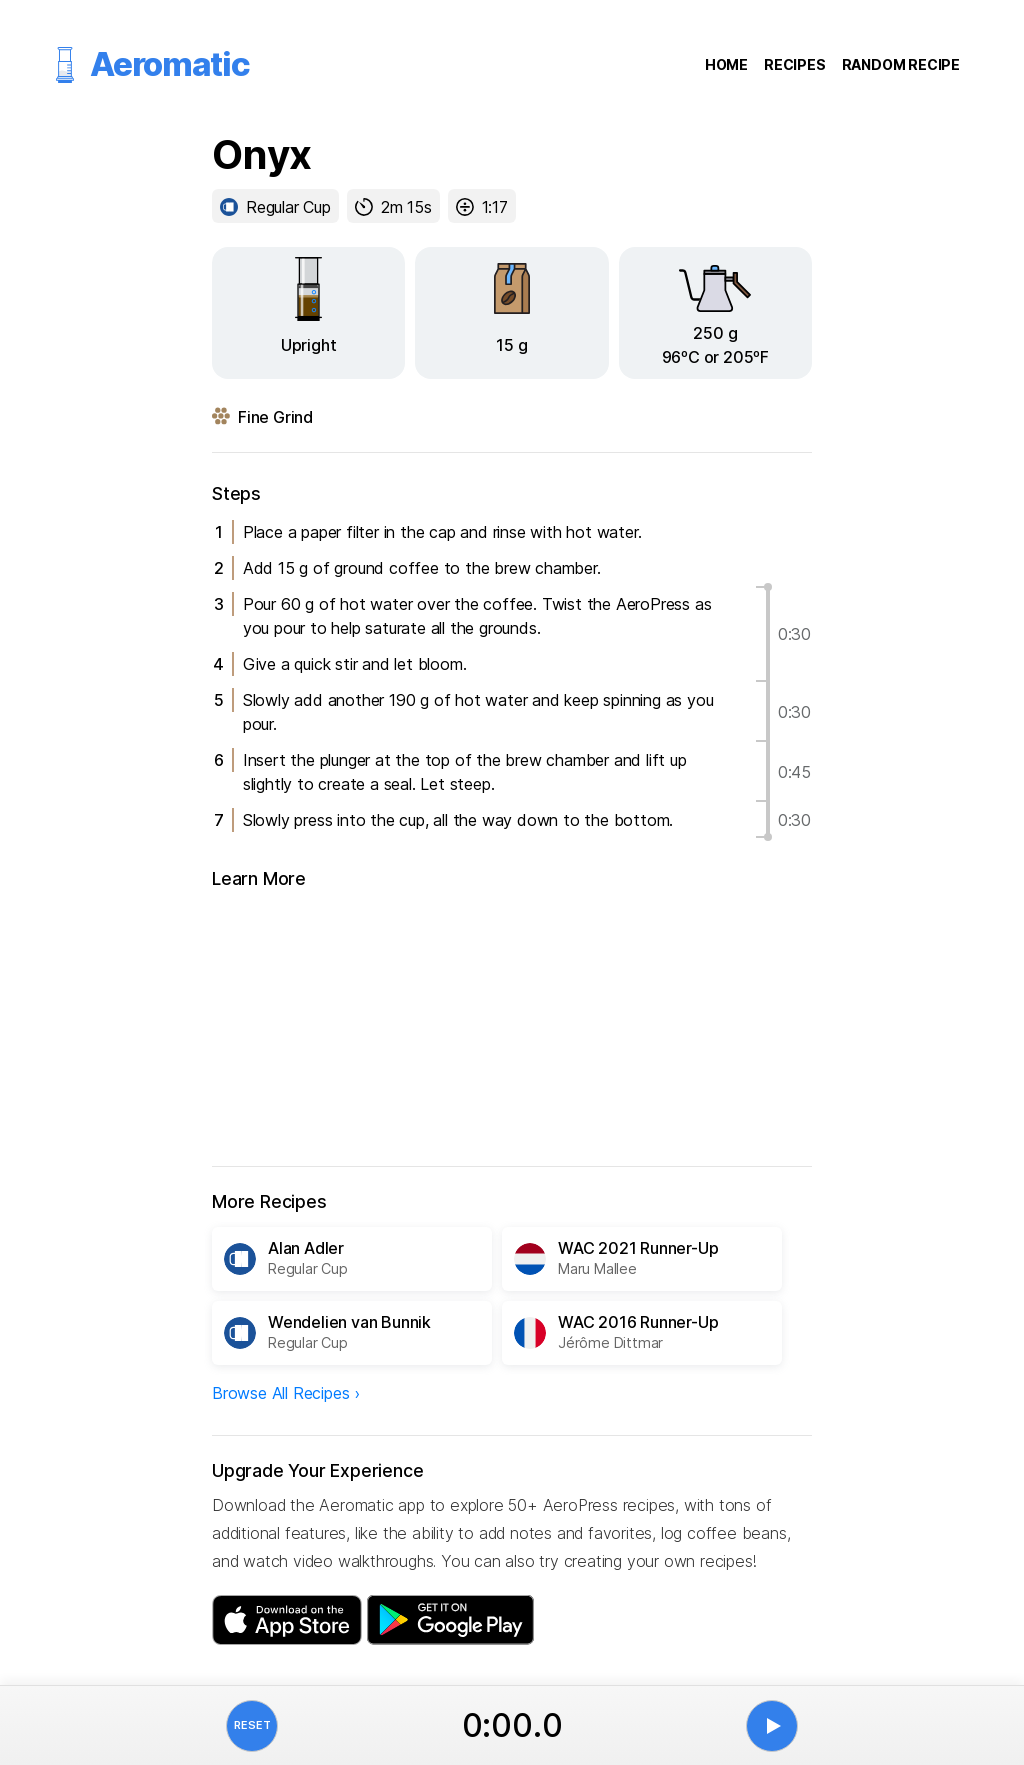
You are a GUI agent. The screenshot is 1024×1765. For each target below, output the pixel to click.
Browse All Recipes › (286, 1393)
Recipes (795, 64)
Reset (252, 1725)
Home (726, 64)
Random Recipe (901, 64)
